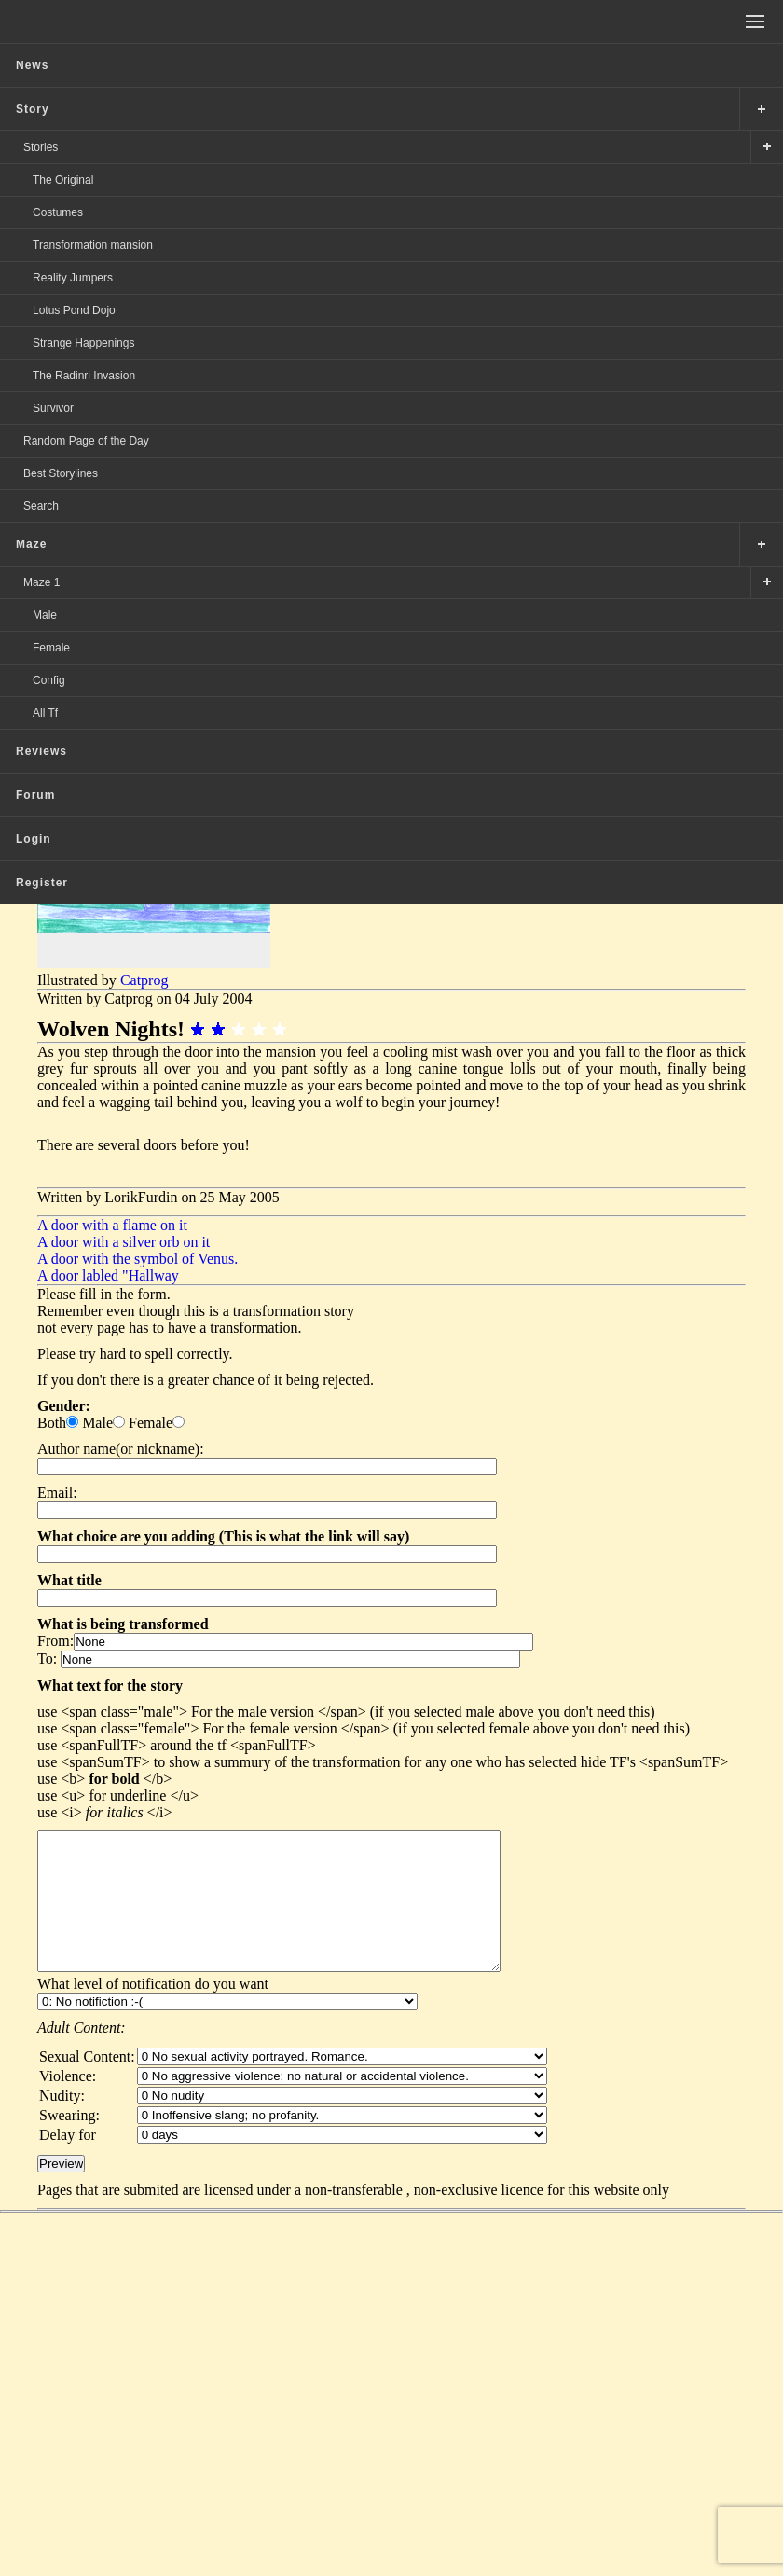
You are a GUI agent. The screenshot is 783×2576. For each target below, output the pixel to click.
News (32, 65)
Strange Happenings (83, 342)
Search (41, 506)
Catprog (144, 980)
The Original (63, 179)
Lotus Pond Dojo (74, 310)
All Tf (45, 712)
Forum (35, 795)
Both (51, 1423)
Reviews (41, 751)
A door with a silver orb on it (123, 1242)
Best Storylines (60, 473)
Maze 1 (41, 582)
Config (49, 680)
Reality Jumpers (73, 277)
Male (45, 615)
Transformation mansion (93, 245)
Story (32, 109)
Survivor (53, 408)
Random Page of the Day (86, 440)
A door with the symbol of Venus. (137, 1259)
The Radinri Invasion (84, 375)
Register (42, 882)
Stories (40, 147)
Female (51, 647)
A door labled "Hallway (108, 1275)
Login (33, 838)
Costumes (58, 212)
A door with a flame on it (112, 1225)
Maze (31, 544)
